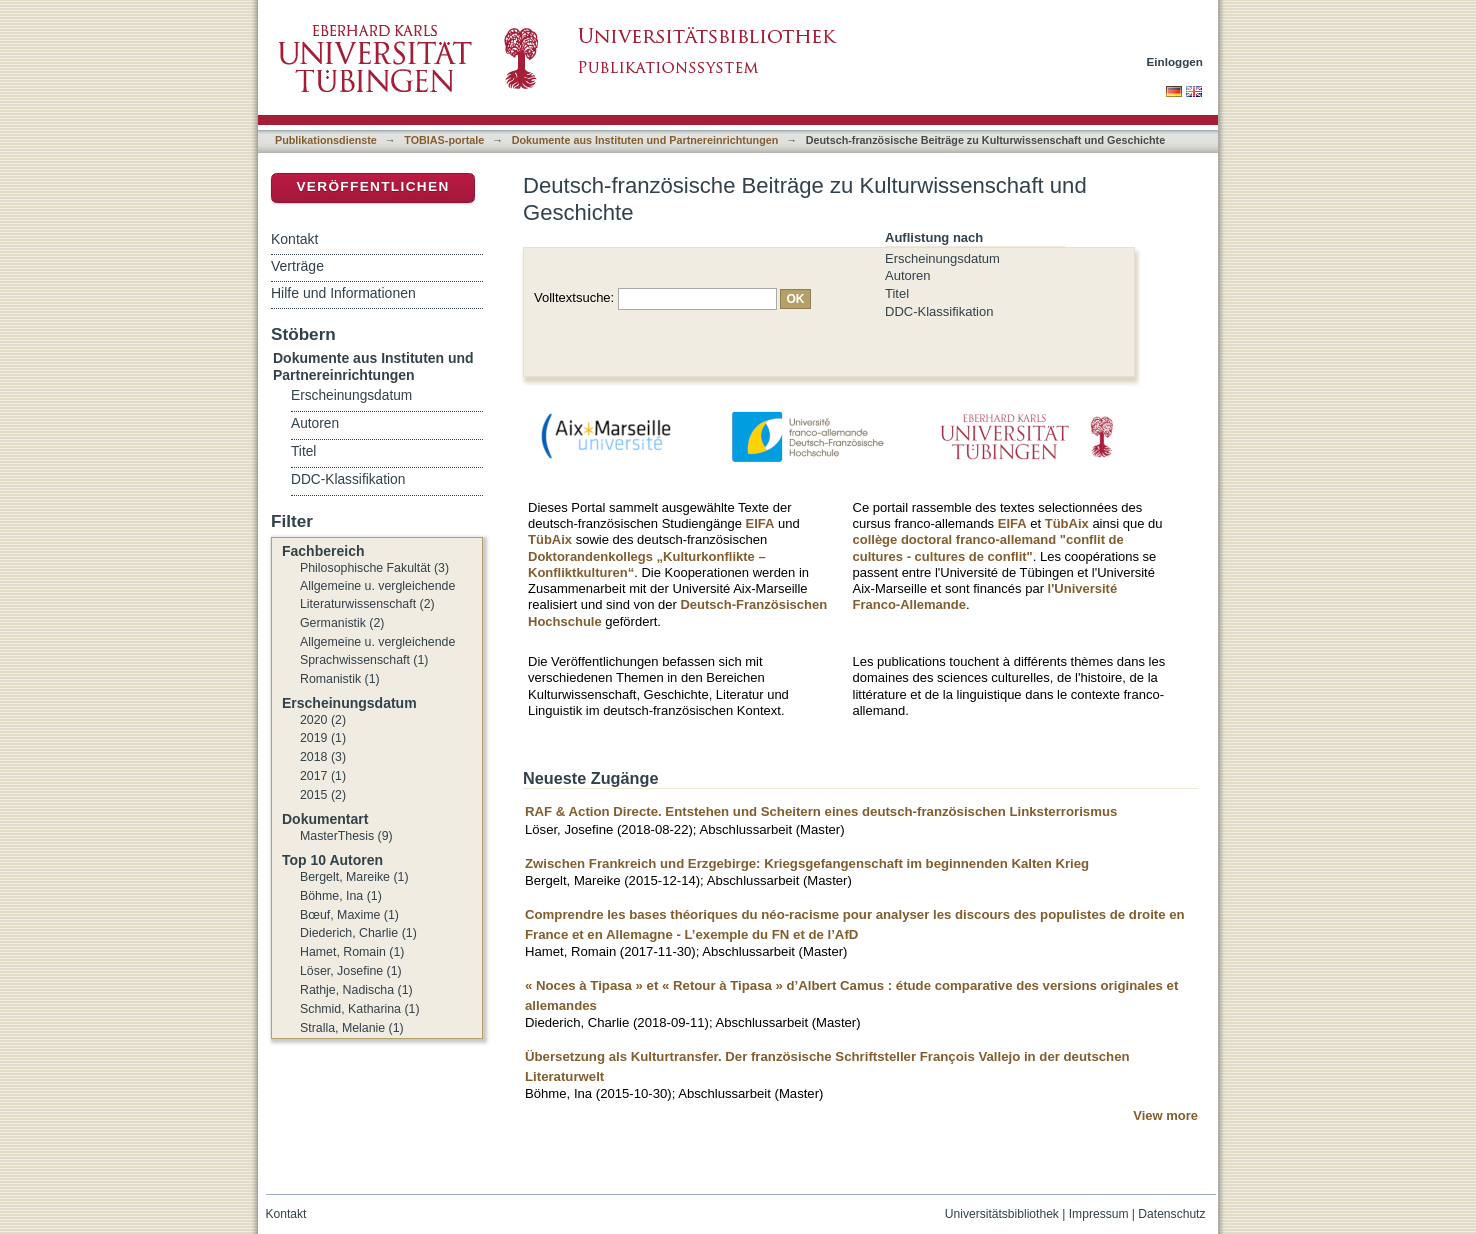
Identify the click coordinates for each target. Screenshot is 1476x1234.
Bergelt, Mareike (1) (354, 877)
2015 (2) (323, 795)
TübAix (550, 539)
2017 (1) (323, 776)
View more (1165, 1115)
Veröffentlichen (372, 186)
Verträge (297, 266)
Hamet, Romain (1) (352, 952)
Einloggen (1175, 61)
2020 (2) (323, 720)
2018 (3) (323, 757)
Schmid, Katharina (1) (360, 1009)
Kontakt (294, 239)
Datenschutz (1171, 1214)
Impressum (1099, 1214)
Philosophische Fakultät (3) (374, 568)
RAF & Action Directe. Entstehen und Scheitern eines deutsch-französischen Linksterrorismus (821, 811)
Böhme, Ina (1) (341, 896)
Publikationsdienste (326, 140)
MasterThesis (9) (346, 836)
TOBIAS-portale (444, 140)
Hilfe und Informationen (343, 293)
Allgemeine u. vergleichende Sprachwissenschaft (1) (377, 651)
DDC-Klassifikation (939, 311)
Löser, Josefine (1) (351, 971)
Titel (897, 293)
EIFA (760, 523)
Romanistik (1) (340, 679)
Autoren (908, 275)
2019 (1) (323, 738)
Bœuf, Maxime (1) (349, 915)
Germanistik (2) (342, 623)
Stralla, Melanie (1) (352, 1028)
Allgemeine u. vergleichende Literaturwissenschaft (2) (377, 595)
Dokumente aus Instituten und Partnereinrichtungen (645, 140)
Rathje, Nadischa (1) (356, 990)
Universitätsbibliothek (1002, 1214)
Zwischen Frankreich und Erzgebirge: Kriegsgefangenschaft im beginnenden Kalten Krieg (807, 863)
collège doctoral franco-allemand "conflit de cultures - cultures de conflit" (988, 547)
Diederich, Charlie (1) (358, 933)
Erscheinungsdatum (942, 258)
